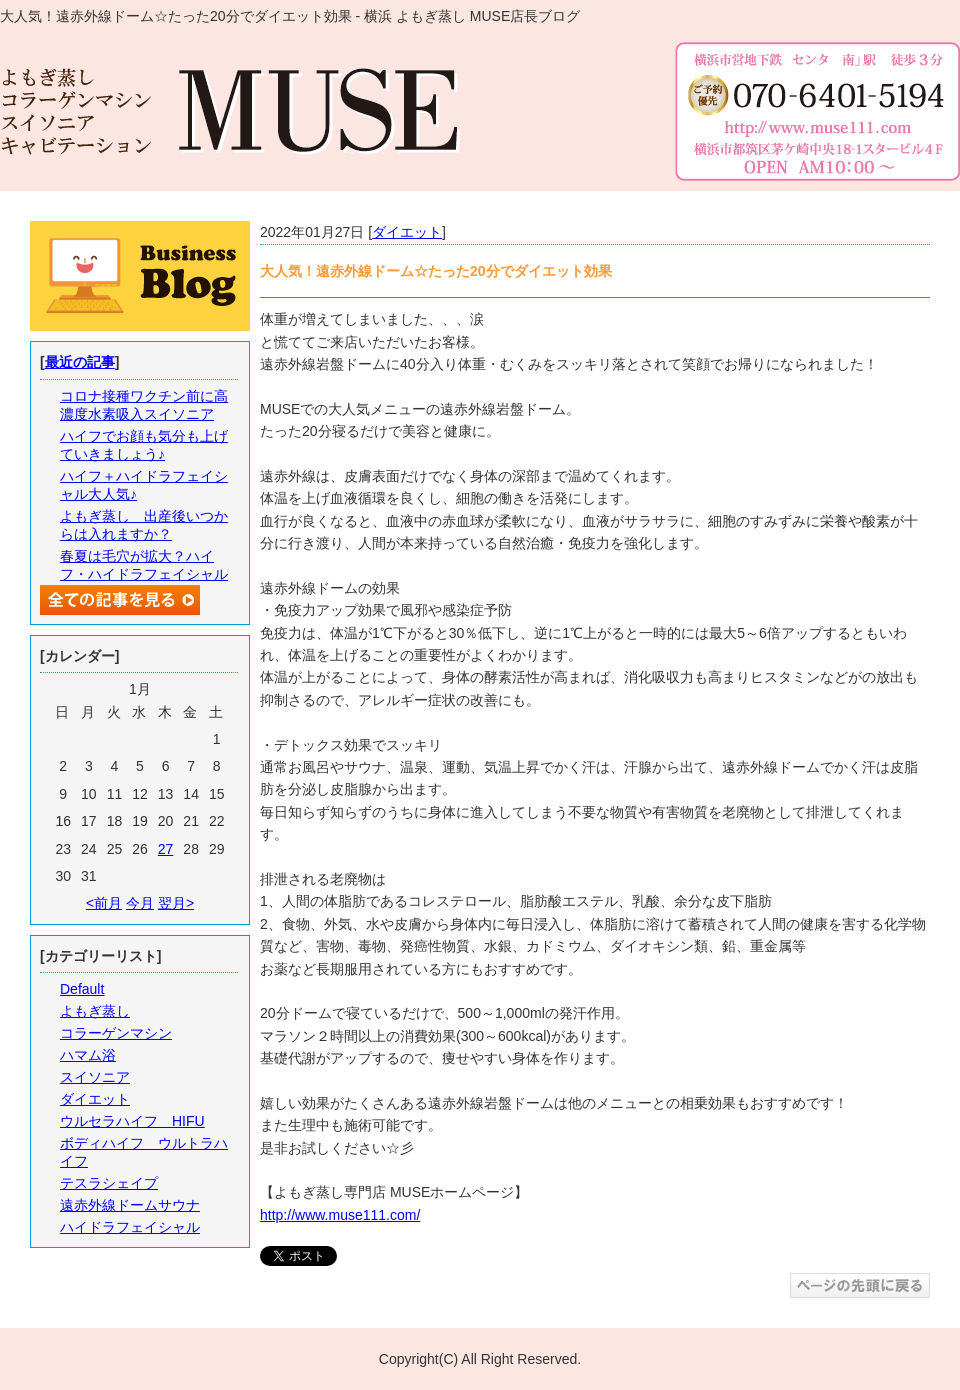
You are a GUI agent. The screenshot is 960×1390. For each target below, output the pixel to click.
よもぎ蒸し (95, 1011)
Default (82, 989)
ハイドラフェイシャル (130, 1227)
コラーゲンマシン (116, 1033)
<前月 (104, 903)
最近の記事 (80, 362)
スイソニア (95, 1077)
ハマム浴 (88, 1055)
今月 (140, 903)
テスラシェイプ (109, 1183)
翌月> (176, 903)
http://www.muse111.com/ (340, 1215)
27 (166, 849)
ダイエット (407, 232)
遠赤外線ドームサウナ (130, 1205)
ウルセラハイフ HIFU (132, 1121)
